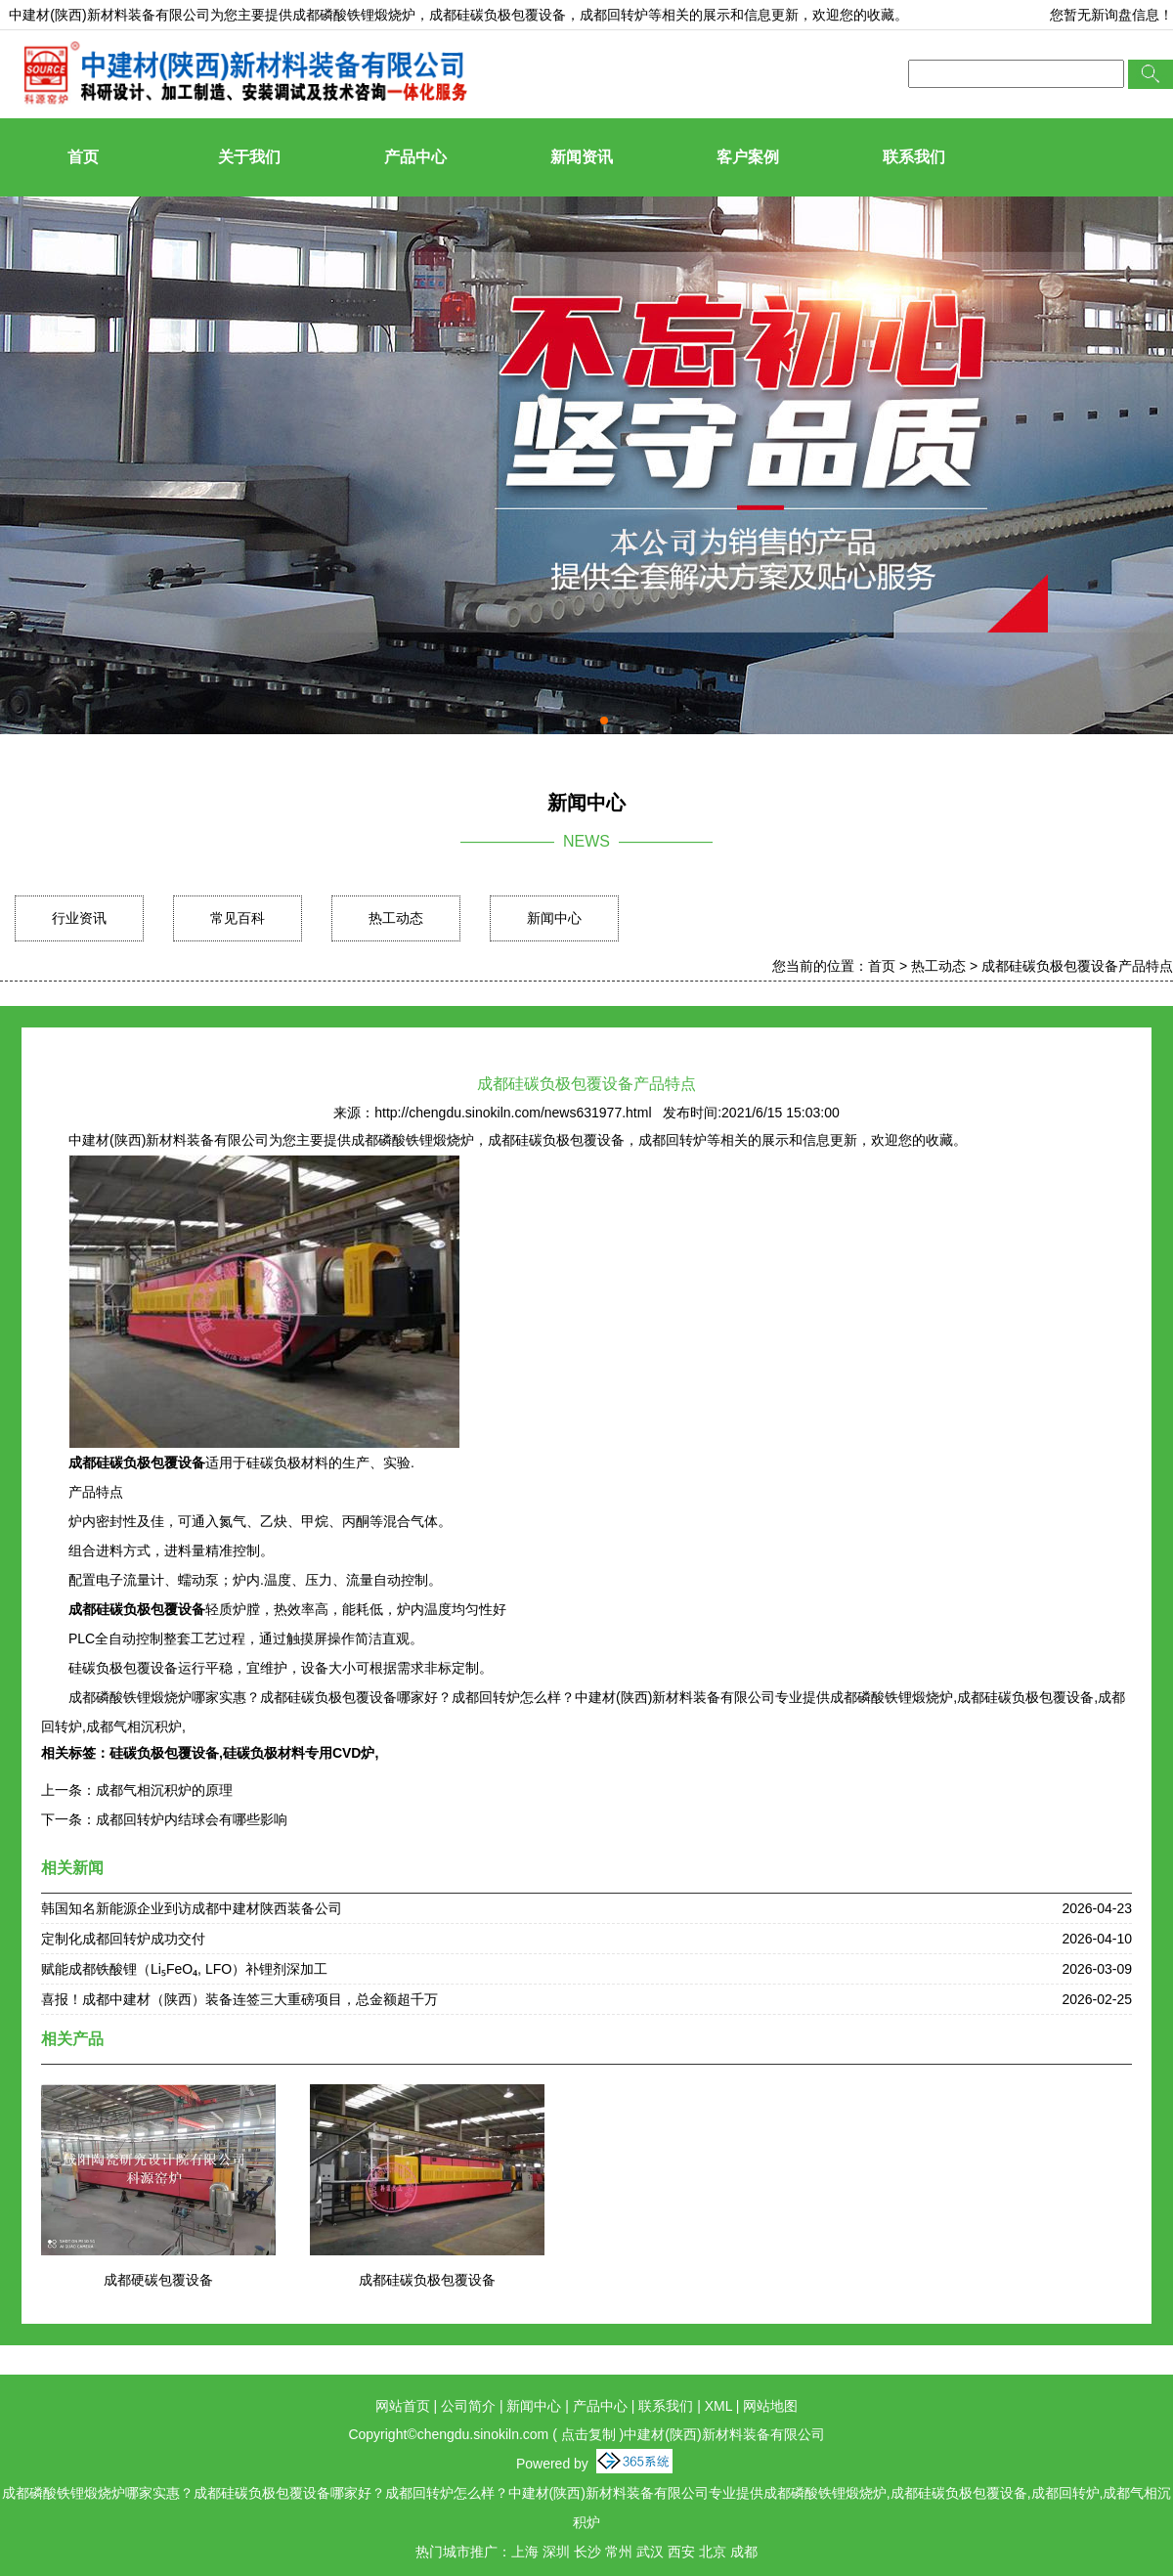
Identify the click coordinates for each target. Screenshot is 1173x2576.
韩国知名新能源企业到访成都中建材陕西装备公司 (191, 1908)
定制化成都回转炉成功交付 (123, 1938)
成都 (744, 2551)
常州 (618, 2551)
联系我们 (914, 157)
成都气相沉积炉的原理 (164, 1790)
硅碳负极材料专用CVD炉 (299, 1753)
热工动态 (396, 918)
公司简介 (468, 2406)
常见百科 (237, 918)
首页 (83, 157)
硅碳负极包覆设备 (164, 1753)
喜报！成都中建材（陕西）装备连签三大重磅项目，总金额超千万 (239, 1999)
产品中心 (415, 157)
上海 (525, 2551)
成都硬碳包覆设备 (158, 2280)
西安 (681, 2551)
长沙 (587, 2551)
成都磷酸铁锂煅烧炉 (353, 14)
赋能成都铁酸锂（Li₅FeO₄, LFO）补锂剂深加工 (184, 1969)
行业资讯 (79, 918)
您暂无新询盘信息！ (1111, 14)
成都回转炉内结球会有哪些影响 (191, 1819)
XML (718, 2406)
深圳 (556, 2551)
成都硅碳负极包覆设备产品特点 (1077, 966)
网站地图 (770, 2406)
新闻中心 (554, 918)
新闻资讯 (581, 157)
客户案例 (748, 157)
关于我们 (249, 157)
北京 (712, 2551)
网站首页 (402, 2406)
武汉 (650, 2551)
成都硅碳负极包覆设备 (427, 2280)
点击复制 (588, 2434)
